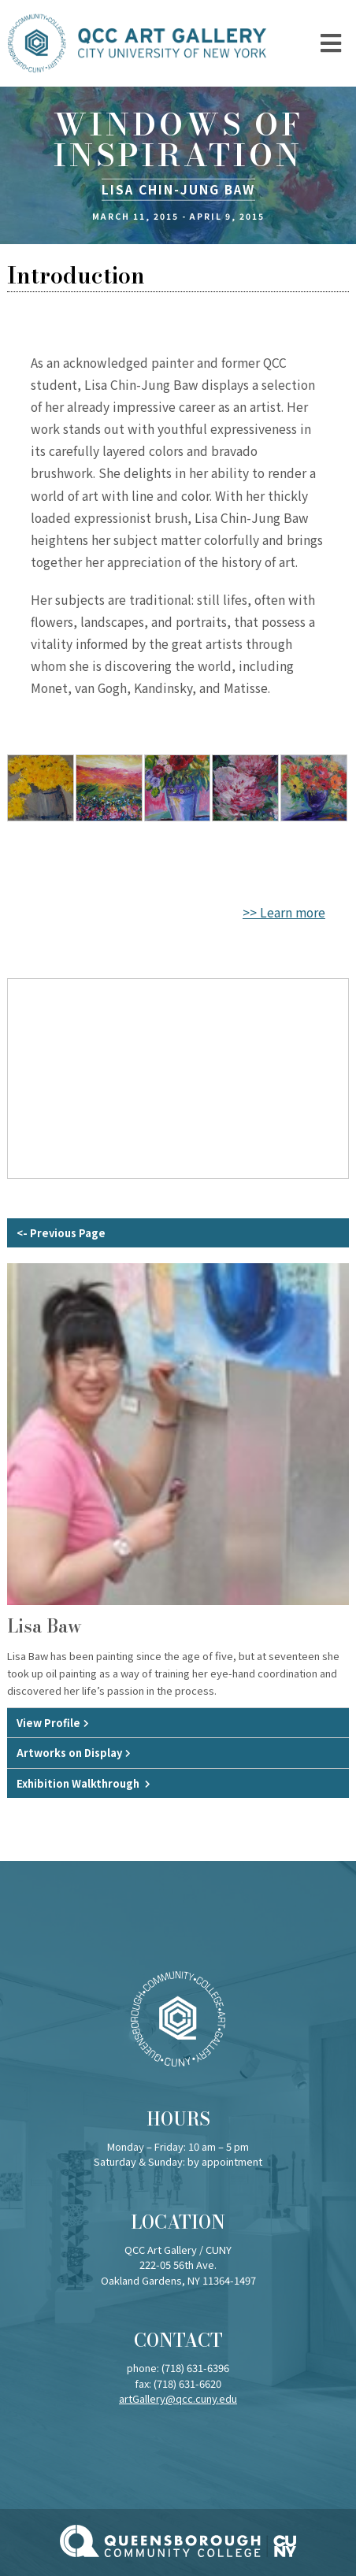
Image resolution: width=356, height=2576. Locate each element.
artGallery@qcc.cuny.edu (178, 2398)
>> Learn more (284, 912)
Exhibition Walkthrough (79, 1783)
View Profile (48, 1722)
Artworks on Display (69, 1752)
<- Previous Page (61, 1232)
